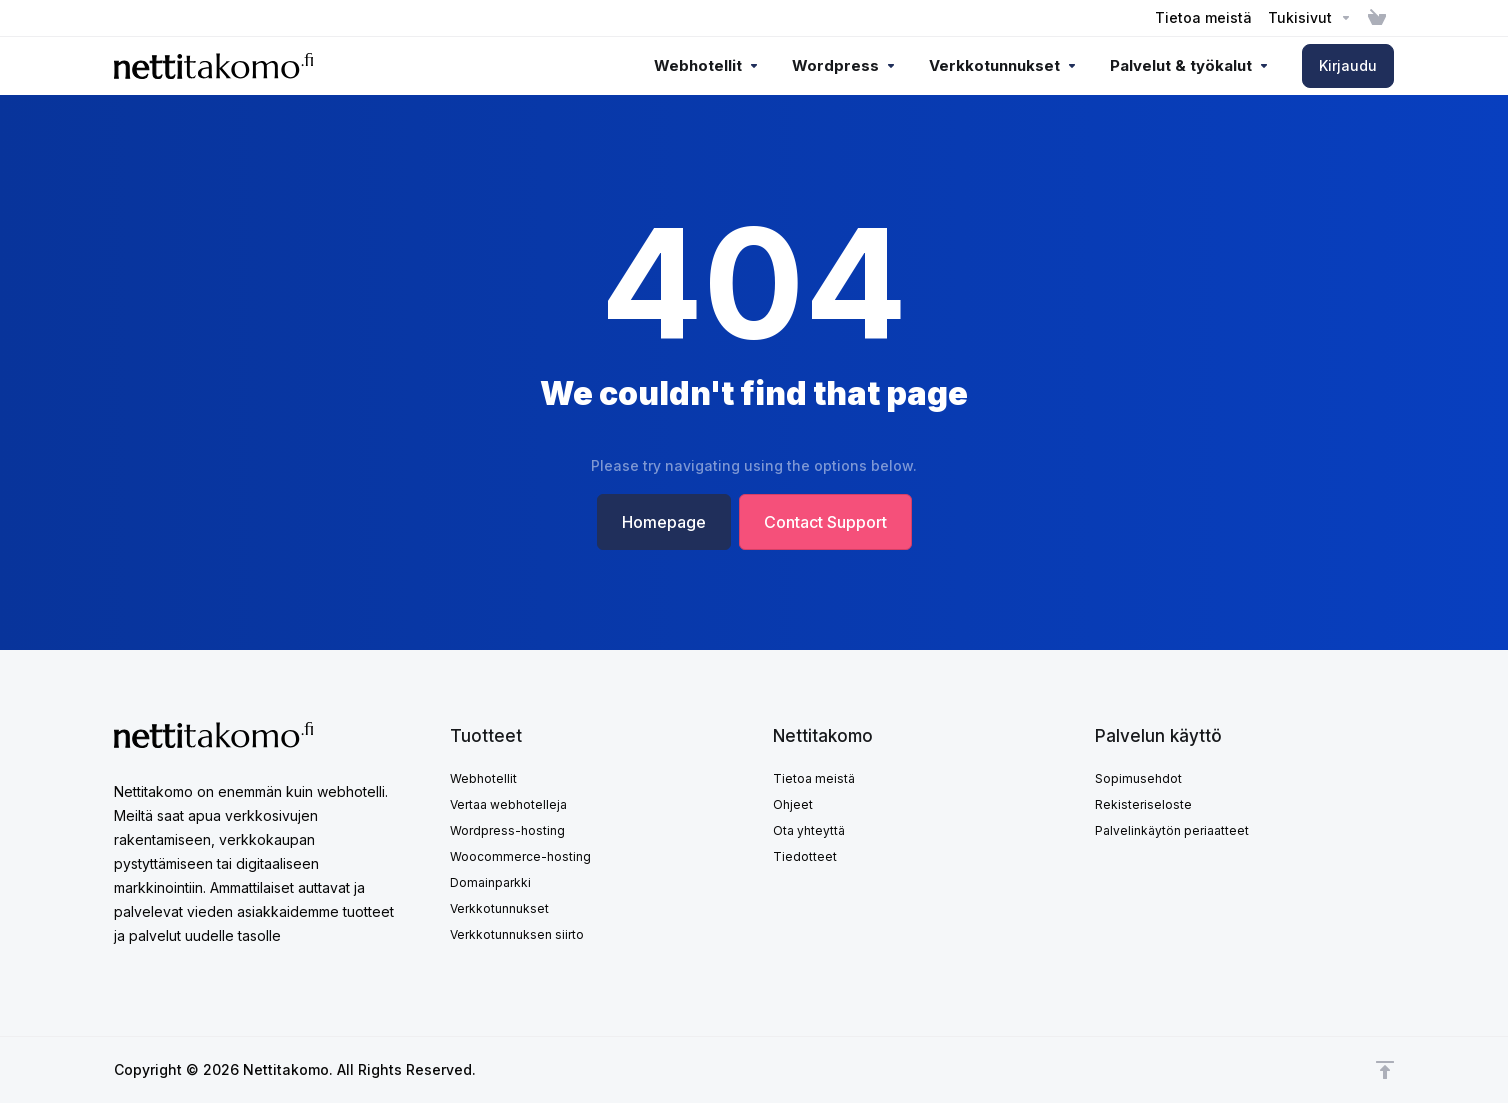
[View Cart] (1377, 18)
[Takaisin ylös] (1385, 1070)
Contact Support (825, 522)
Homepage (664, 522)
